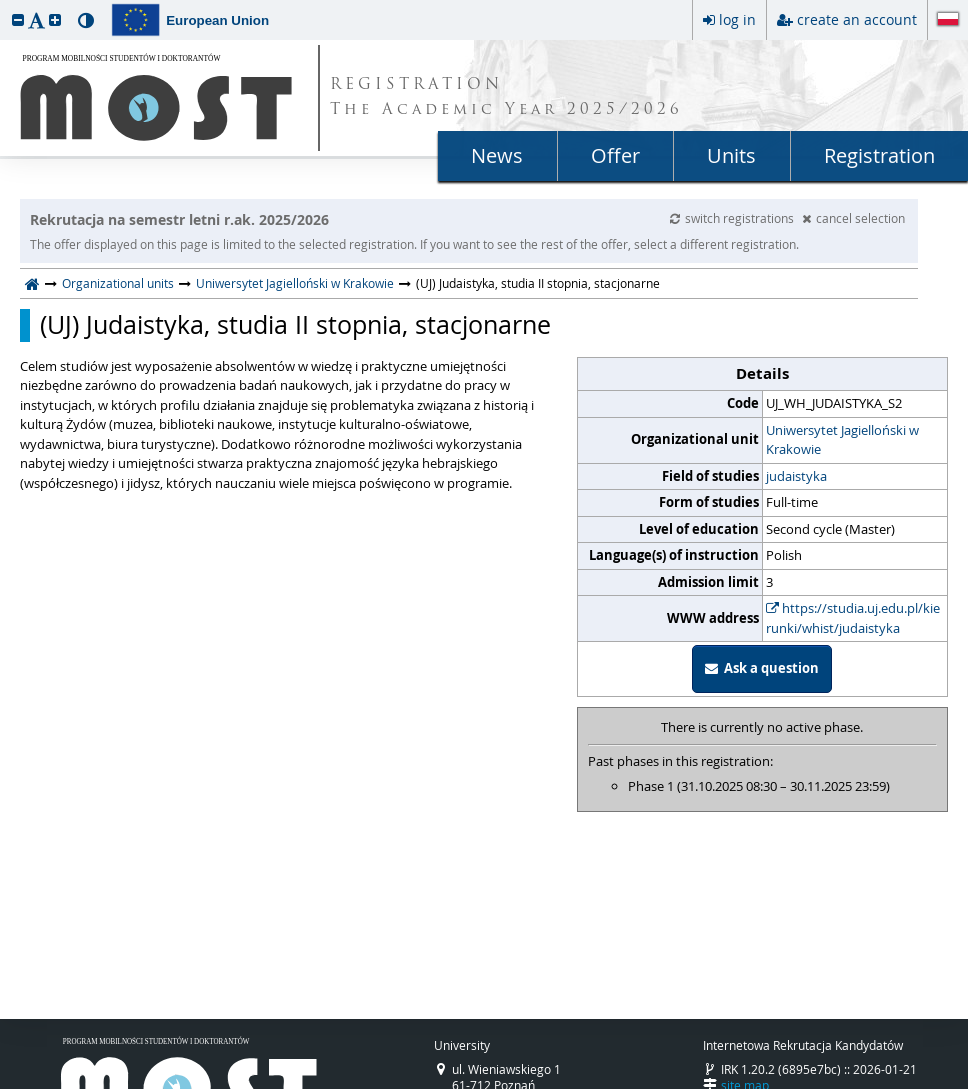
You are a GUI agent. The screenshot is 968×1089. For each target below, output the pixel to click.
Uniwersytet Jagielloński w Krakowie (295, 283)
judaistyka (796, 476)
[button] (18, 19)
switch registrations (733, 218)
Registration (879, 155)
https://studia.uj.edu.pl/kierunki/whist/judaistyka (853, 618)
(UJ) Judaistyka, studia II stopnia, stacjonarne (295, 325)
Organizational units (118, 283)
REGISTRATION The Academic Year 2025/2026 (506, 98)
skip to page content (5, 5)
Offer (615, 155)
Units (731, 155)
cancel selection (853, 218)
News (497, 155)
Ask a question (762, 668)
